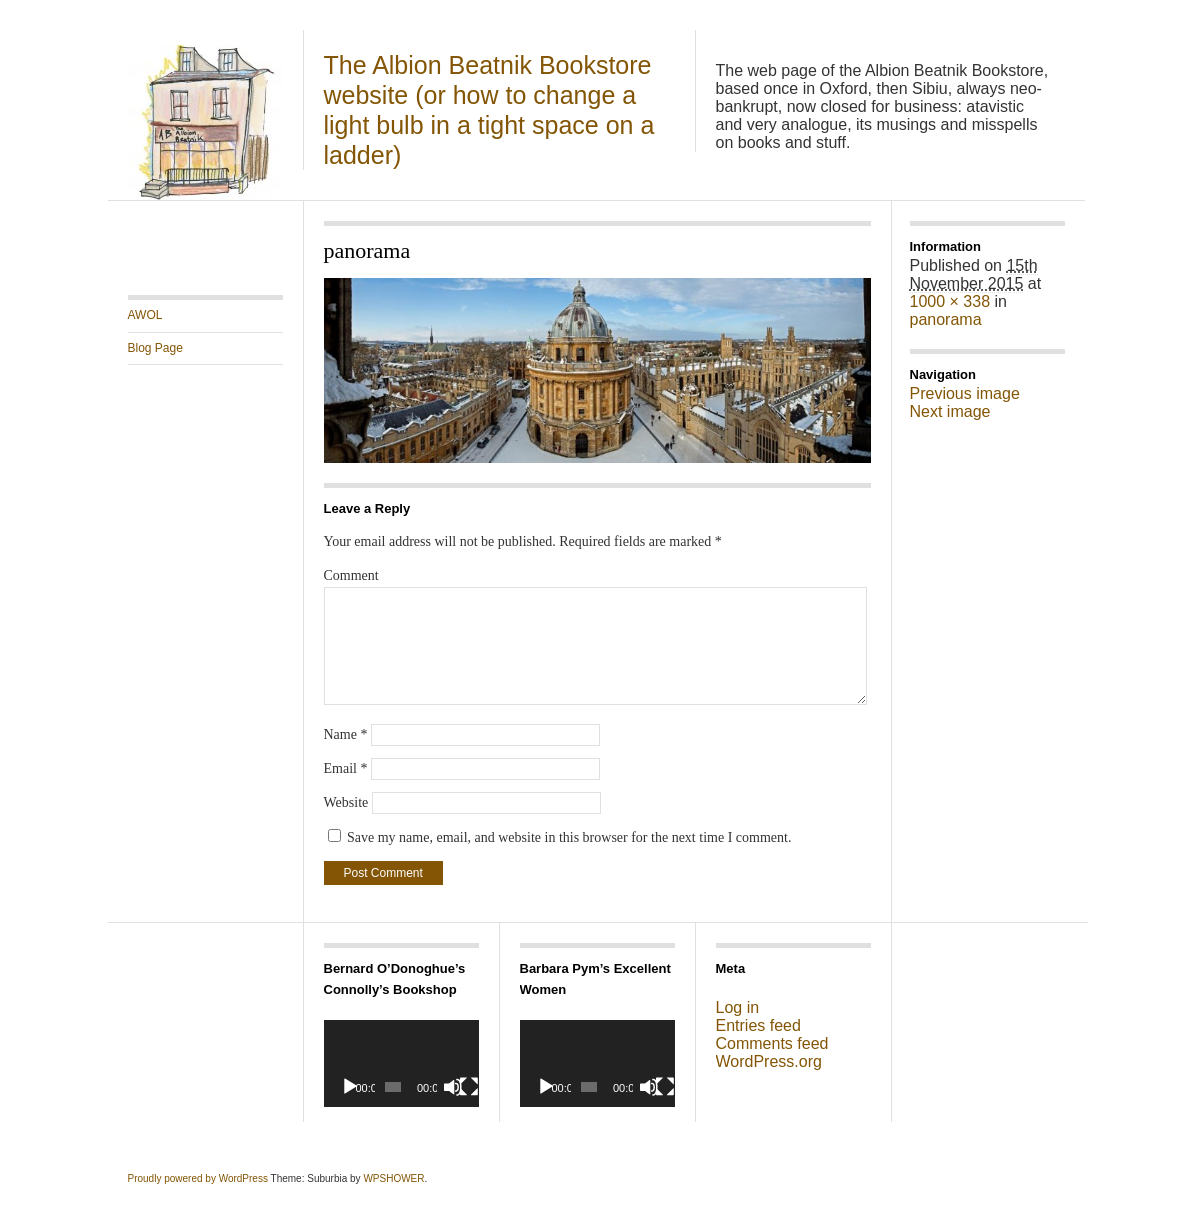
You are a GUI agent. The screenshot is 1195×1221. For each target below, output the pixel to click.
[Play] (350, 1087)
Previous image (965, 393)
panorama (946, 319)
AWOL (145, 315)
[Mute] (453, 1087)
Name (346, 734)
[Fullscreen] (469, 1087)
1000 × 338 (950, 301)
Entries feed (758, 1025)
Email (346, 768)
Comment (351, 575)
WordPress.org (769, 1061)
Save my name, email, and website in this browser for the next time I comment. (569, 837)
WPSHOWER (393, 1178)
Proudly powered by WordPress (198, 1178)
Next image (950, 411)
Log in (738, 1007)
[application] (401, 1063)
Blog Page (155, 348)
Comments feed (772, 1043)
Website (346, 802)
